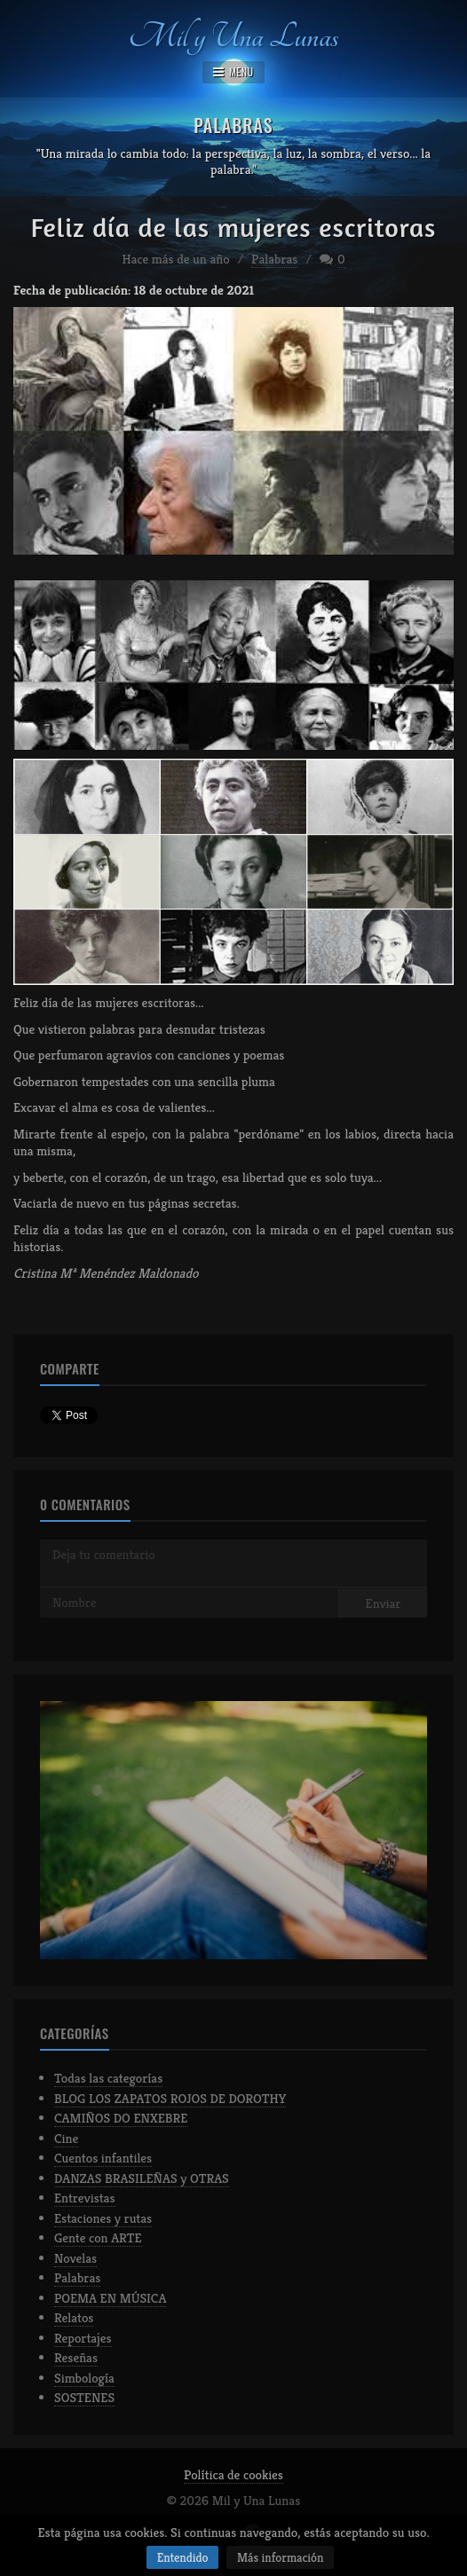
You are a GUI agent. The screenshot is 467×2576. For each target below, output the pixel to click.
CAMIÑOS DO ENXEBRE (120, 2117)
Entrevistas (84, 2197)
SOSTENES (84, 2397)
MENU (233, 71)
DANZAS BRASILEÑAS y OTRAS (141, 2178)
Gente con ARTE (98, 2237)
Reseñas (76, 2357)
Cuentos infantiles (103, 2157)
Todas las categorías (108, 2077)
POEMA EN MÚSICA (110, 2297)
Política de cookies (233, 2474)
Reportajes (83, 2337)
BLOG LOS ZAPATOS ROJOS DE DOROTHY (170, 2098)
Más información (280, 2557)
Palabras (274, 258)
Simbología (84, 2377)
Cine (66, 2138)
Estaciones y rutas (103, 2218)
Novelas (75, 2257)
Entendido (183, 2557)
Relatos (73, 2317)
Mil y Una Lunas (234, 33)
